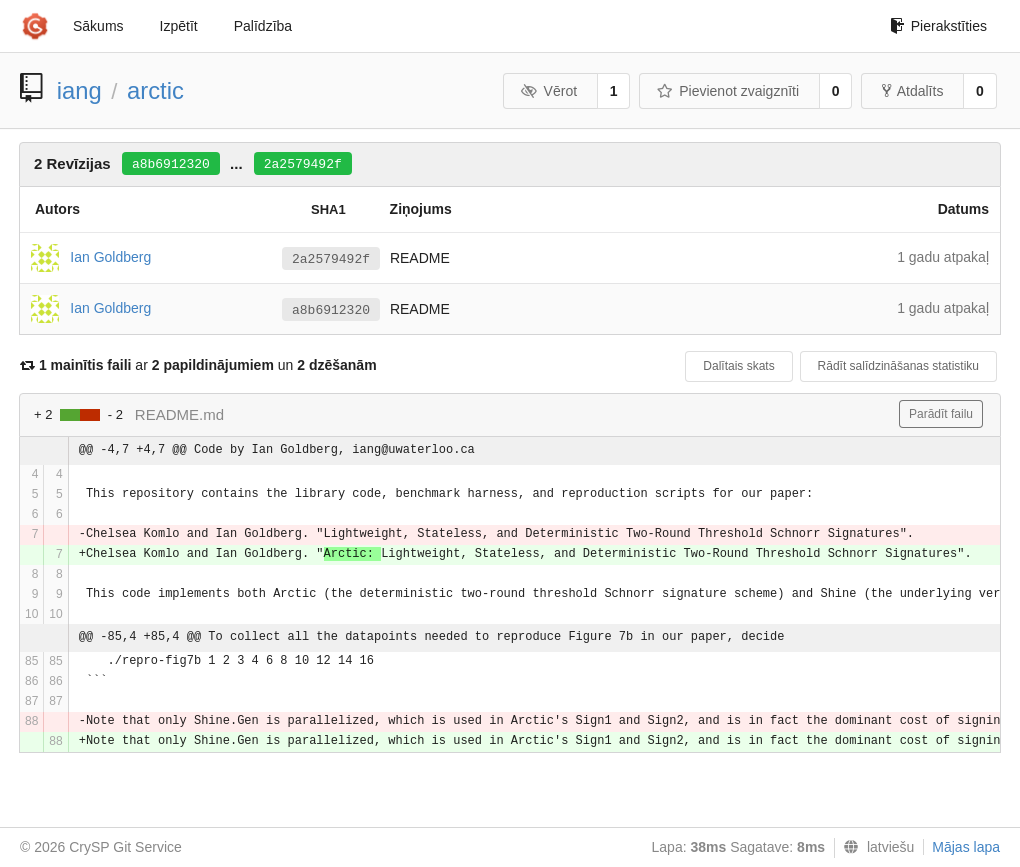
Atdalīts (913, 91)
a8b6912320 (171, 164)
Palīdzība (263, 26)
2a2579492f (303, 164)
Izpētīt (179, 26)
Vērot (549, 91)
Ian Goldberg (110, 257)
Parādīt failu (941, 414)
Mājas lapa (966, 847)
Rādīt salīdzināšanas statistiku (898, 366)
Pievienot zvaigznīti (728, 91)
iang (79, 90)
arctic (155, 90)
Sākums (98, 26)
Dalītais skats (738, 366)
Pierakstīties (938, 26)
